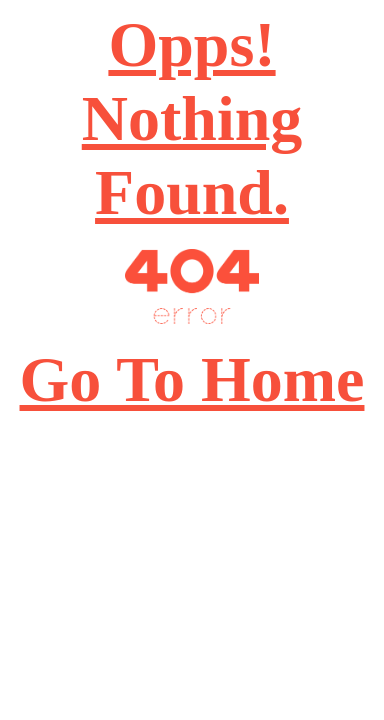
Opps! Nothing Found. (192, 118)
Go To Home (192, 379)
